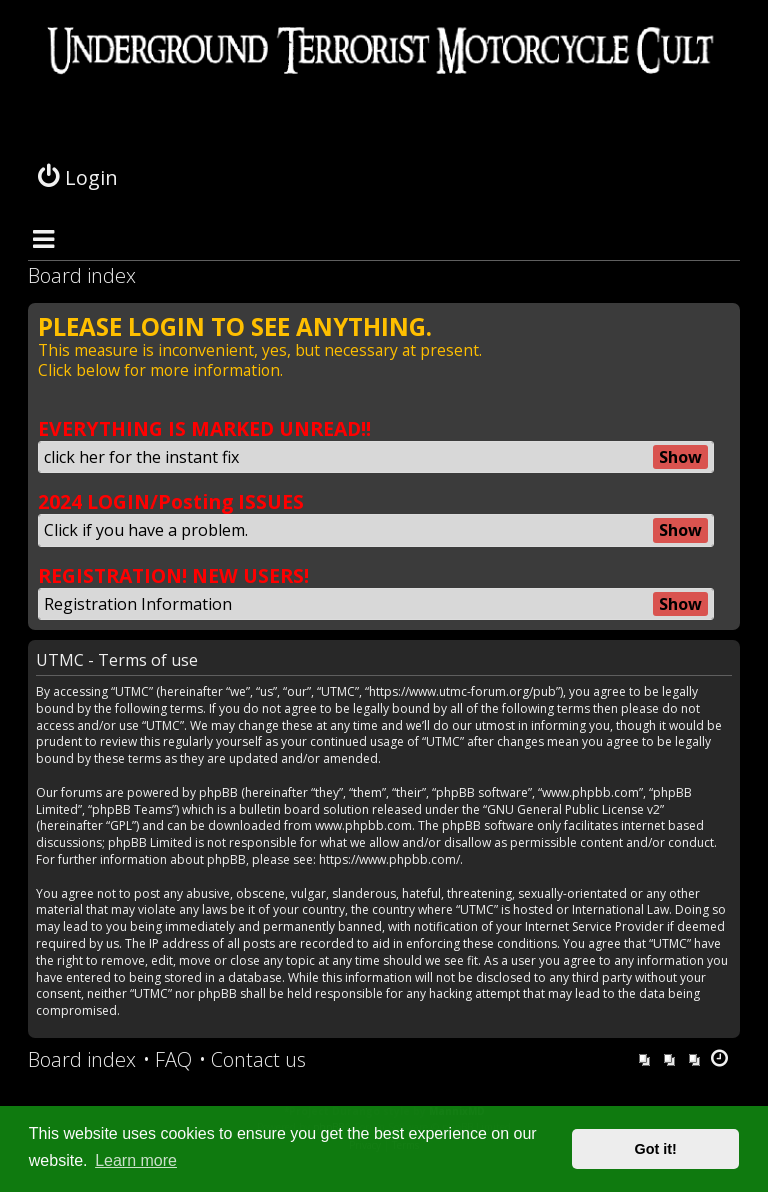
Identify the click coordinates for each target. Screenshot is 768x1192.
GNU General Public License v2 (573, 810)
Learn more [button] (136, 1160)
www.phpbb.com (363, 826)
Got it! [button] (656, 1149)
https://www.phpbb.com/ (389, 860)
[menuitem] (167, 1060)
